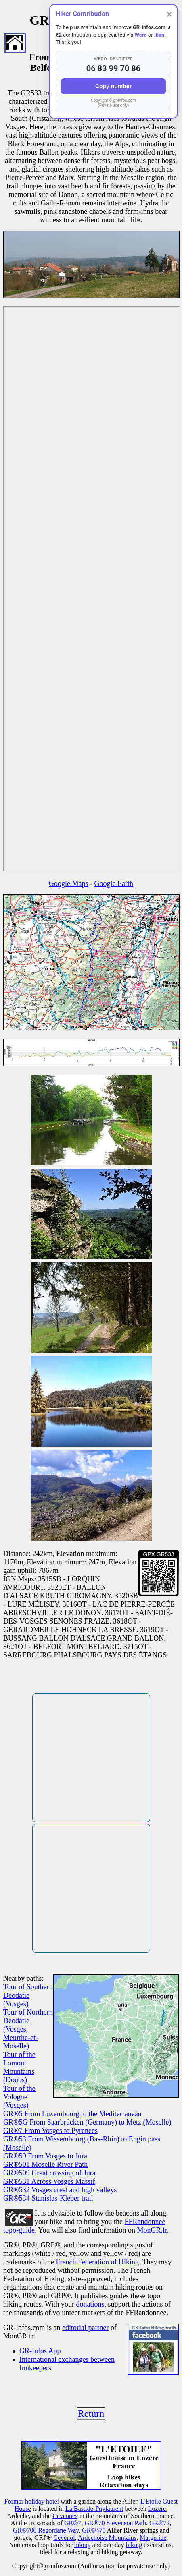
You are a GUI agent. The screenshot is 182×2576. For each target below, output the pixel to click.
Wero (141, 35)
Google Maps (68, 883)
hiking (82, 2544)
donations (90, 2304)
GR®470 (93, 2530)
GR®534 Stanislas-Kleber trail (48, 2198)
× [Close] (169, 14)
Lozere (157, 2508)
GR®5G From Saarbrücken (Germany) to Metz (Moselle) (87, 2122)
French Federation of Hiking (97, 2262)
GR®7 (72, 2523)
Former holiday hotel (31, 2501)
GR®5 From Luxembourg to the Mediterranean (72, 2114)
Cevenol (64, 2537)
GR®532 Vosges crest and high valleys (60, 2190)
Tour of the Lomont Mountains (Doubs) (19, 2067)
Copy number (113, 86)
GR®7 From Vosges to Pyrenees (50, 2131)
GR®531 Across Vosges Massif (49, 2181)
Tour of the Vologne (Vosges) (19, 2096)
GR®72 (159, 2523)
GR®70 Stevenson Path (115, 2523)
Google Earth (113, 883)
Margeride (153, 2537)
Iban (159, 35)
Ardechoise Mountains (107, 2537)
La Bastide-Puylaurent (94, 2508)
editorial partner (85, 2328)
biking (134, 2544)
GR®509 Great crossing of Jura (49, 2173)
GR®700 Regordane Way (46, 2530)
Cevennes (64, 2515)
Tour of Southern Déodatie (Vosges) (28, 1995)
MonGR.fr (152, 2230)
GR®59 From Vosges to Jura (45, 2156)
